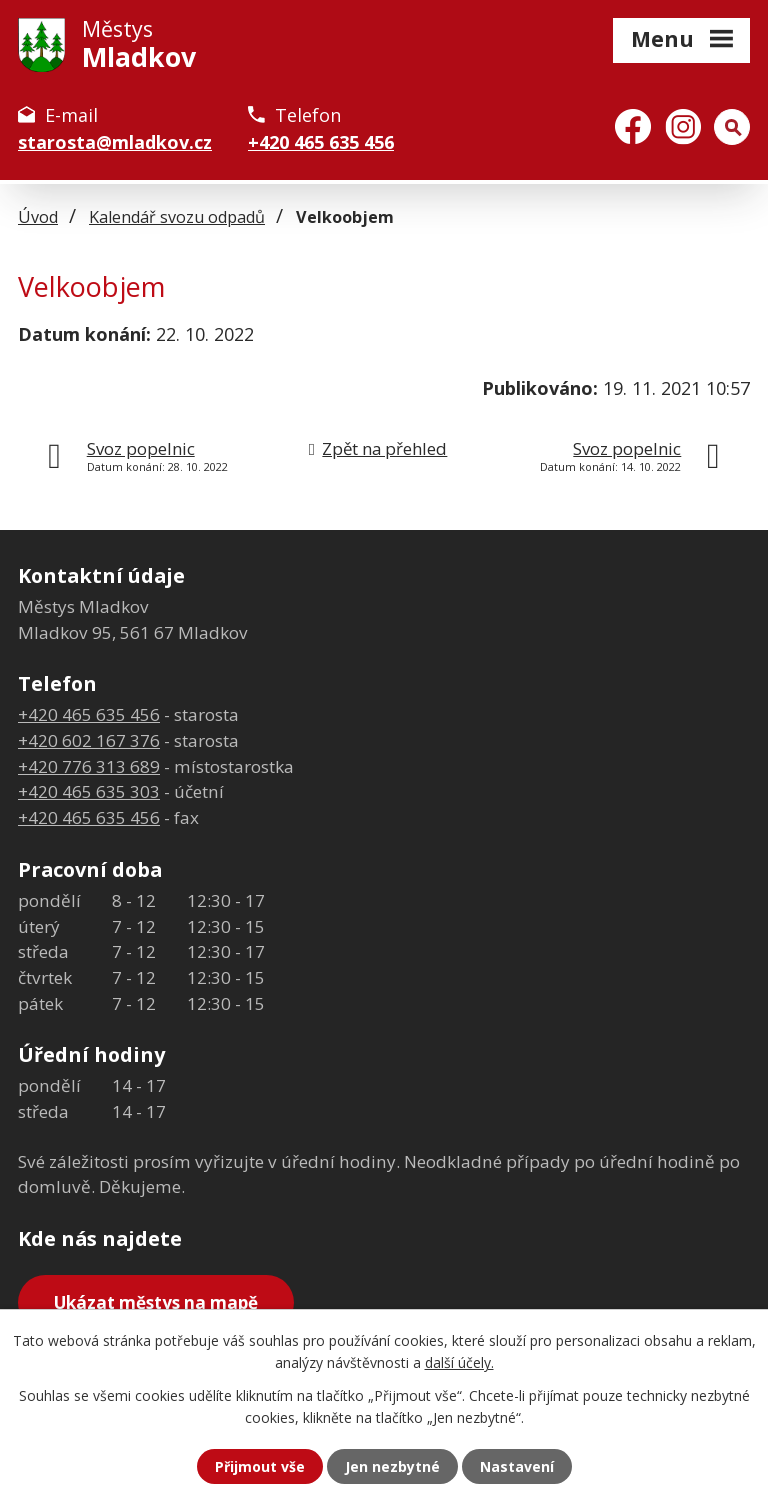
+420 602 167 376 (89, 740)
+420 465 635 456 (321, 142)
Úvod (38, 217)
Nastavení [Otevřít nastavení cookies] (517, 1466)
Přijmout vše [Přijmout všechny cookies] (260, 1466)
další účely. (459, 1362)
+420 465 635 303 (89, 791)
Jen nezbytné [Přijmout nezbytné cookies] (392, 1466)
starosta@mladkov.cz (115, 142)
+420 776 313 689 (89, 766)
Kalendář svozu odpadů (177, 217)
